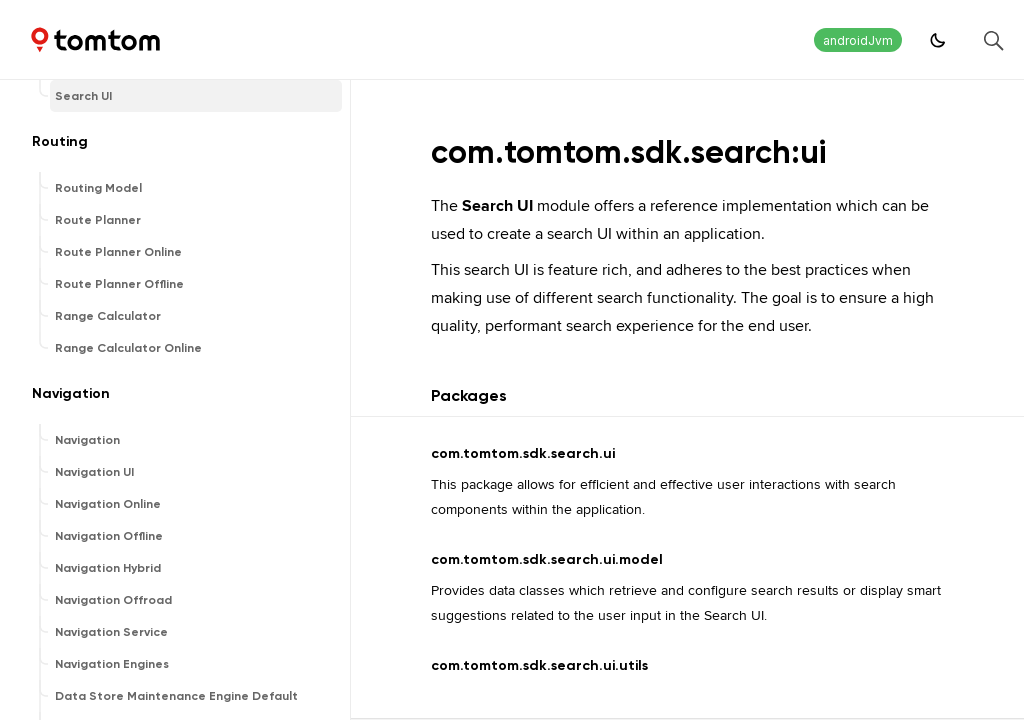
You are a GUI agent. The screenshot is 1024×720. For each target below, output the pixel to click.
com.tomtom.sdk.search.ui (523, 453)
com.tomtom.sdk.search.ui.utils (539, 665)
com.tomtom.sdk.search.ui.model (547, 559)
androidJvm (858, 40)
